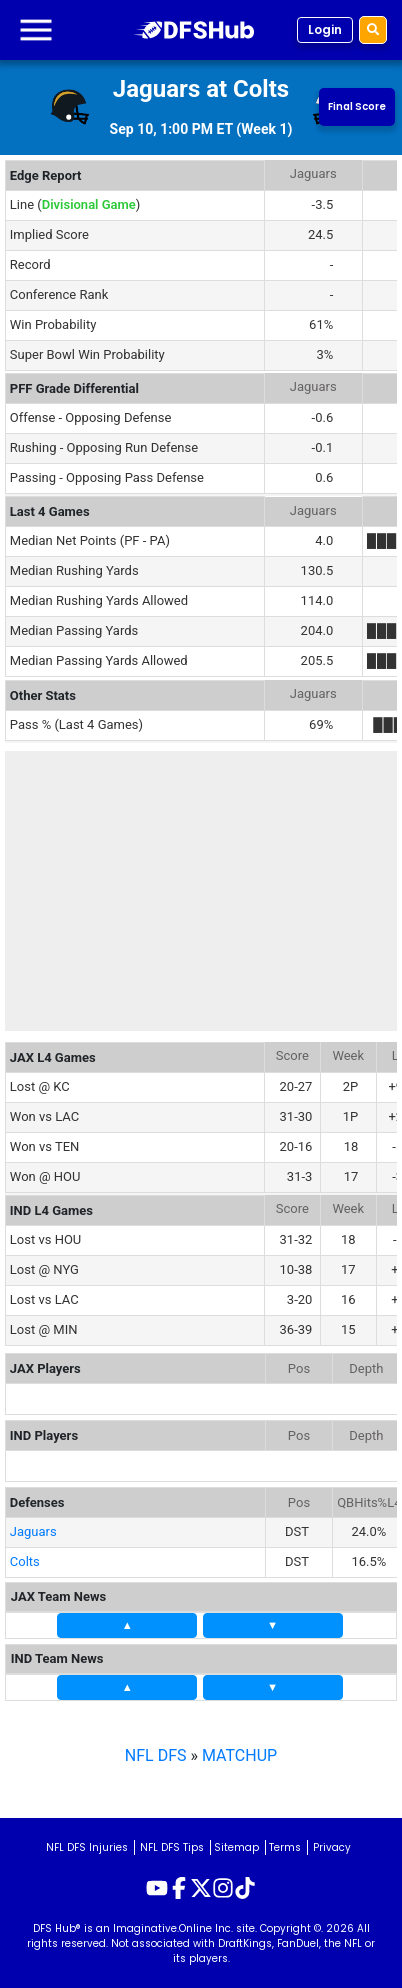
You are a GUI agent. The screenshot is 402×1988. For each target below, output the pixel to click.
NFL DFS (156, 1755)
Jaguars (33, 1531)
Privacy (332, 1847)
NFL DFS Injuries (87, 1847)
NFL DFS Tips (172, 1847)
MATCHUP (239, 1755)
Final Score (357, 106)
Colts (25, 1561)
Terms (285, 1847)
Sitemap (236, 1847)
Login (325, 29)
